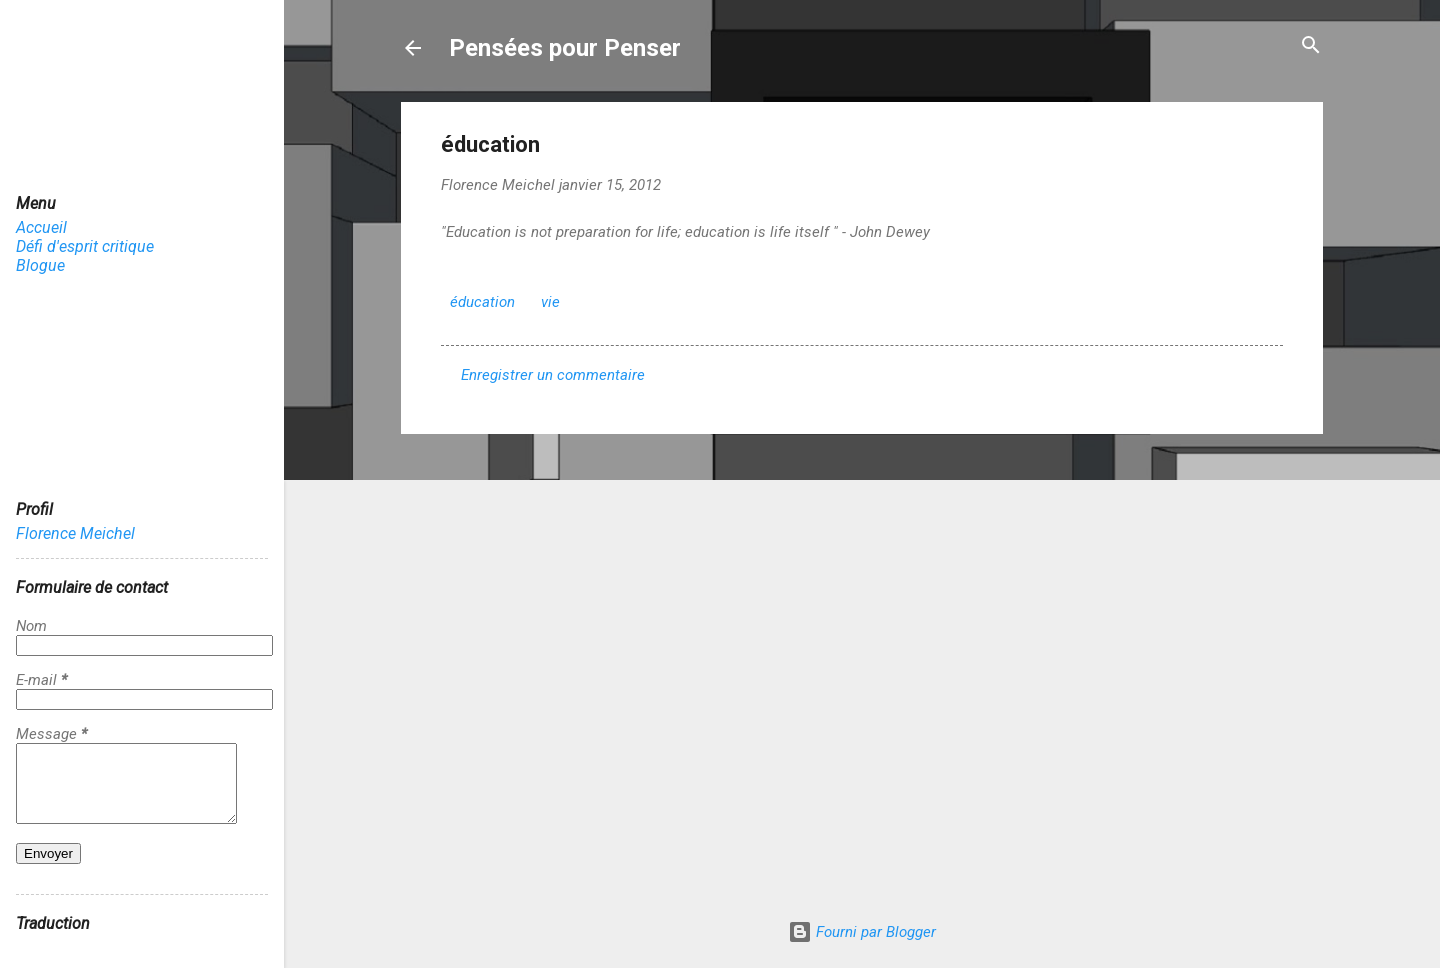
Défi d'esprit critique (85, 246)
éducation (482, 302)
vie (550, 302)
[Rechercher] (1311, 46)
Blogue (40, 265)
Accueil (41, 227)
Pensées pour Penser (565, 48)
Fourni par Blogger (862, 932)
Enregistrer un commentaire (553, 375)
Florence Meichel (75, 533)
